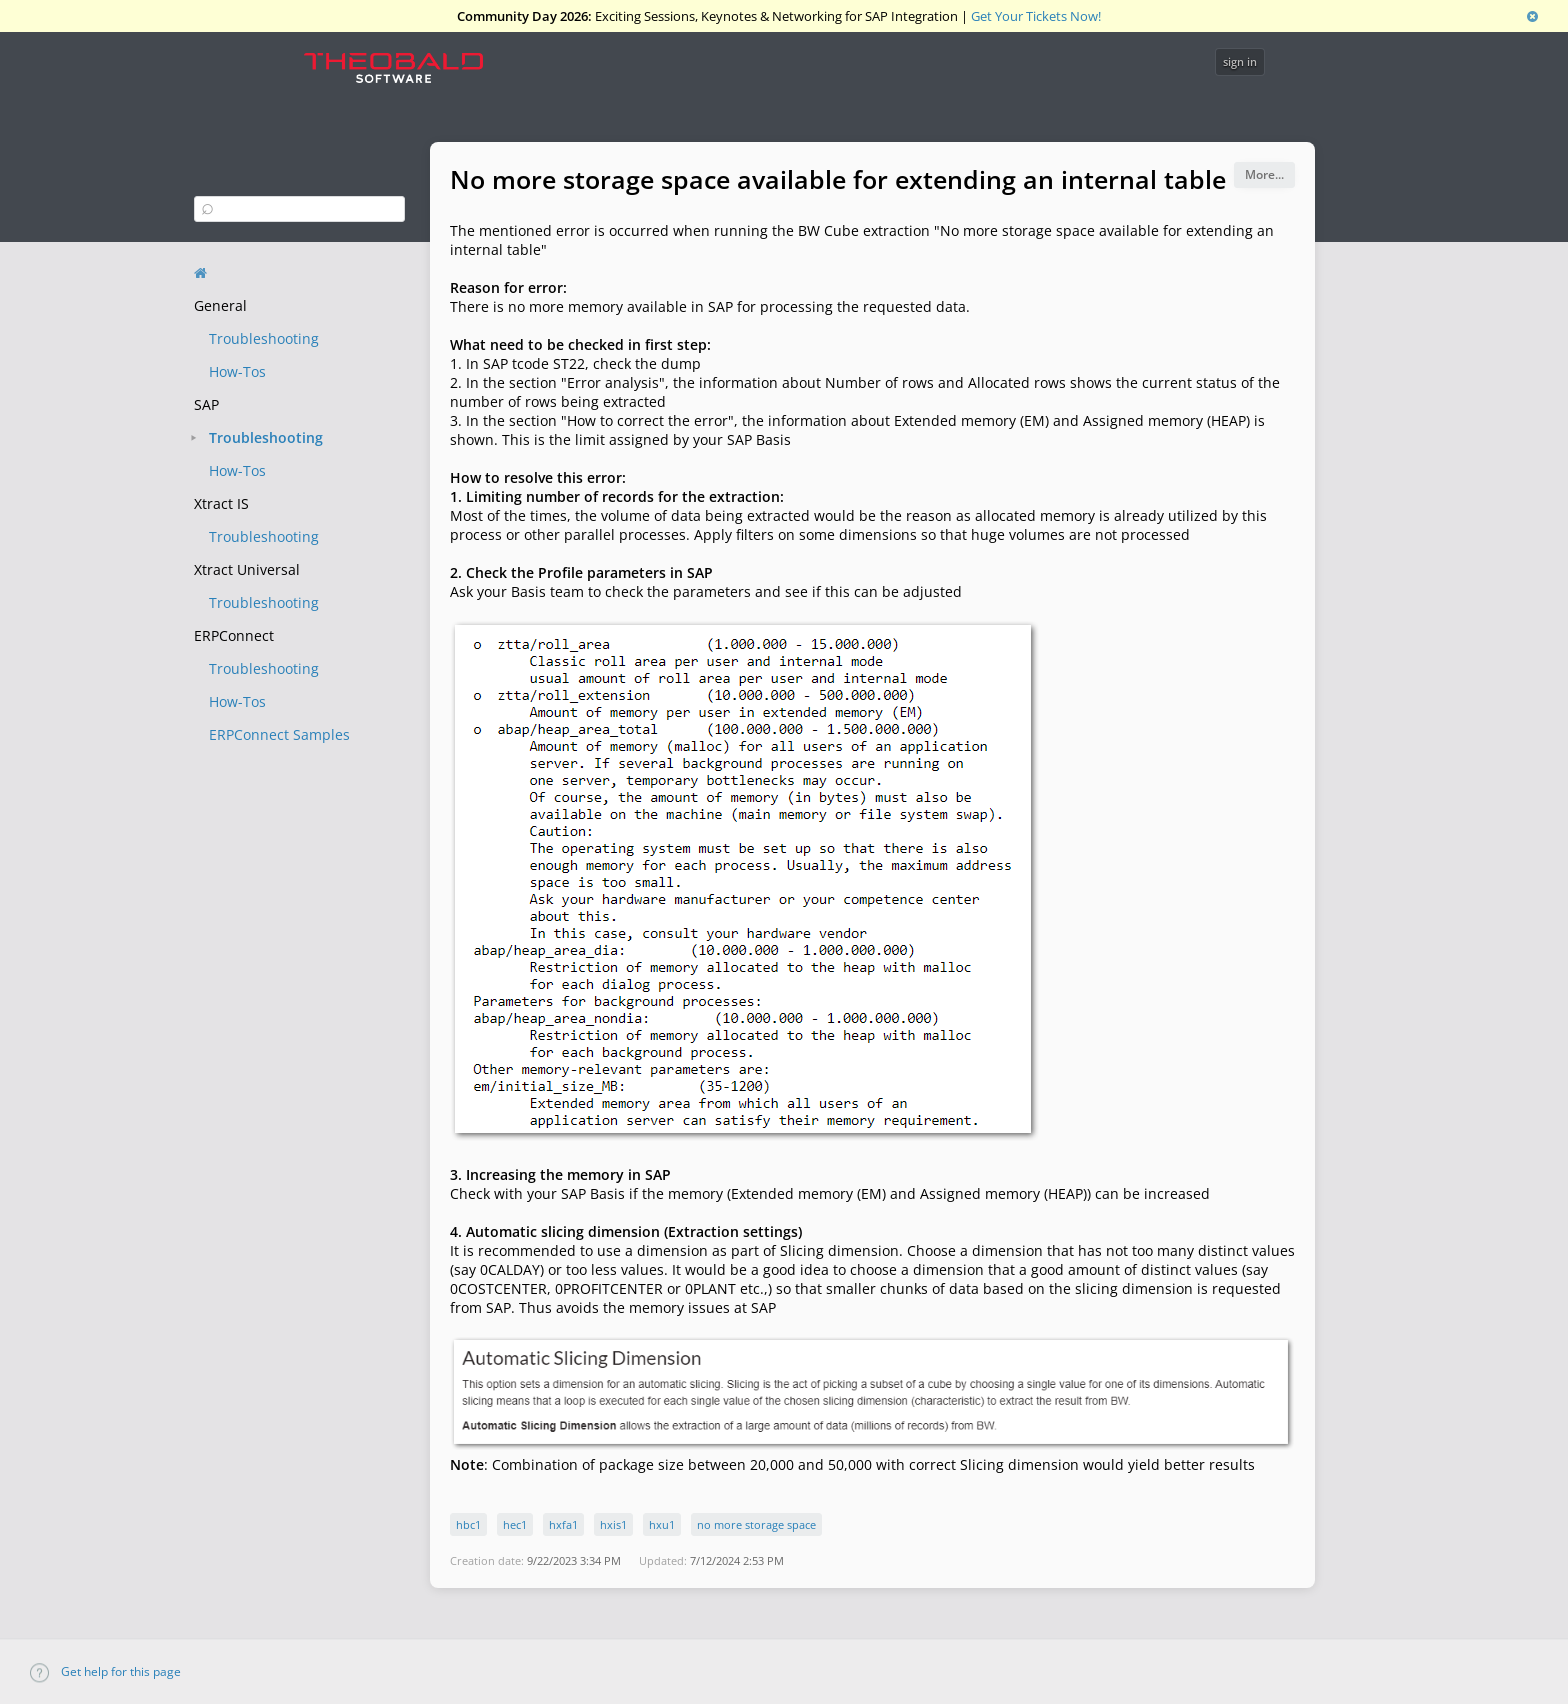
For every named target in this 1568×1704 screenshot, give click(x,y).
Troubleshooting (264, 338)
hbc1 (468, 1524)
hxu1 (662, 1524)
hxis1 (613, 1524)
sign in (1240, 61)
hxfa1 (563, 1524)
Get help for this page (105, 1671)
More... (1264, 174)
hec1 (515, 1524)
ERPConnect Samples (279, 734)
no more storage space (756, 1524)
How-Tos (237, 371)
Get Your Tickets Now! (1036, 16)
